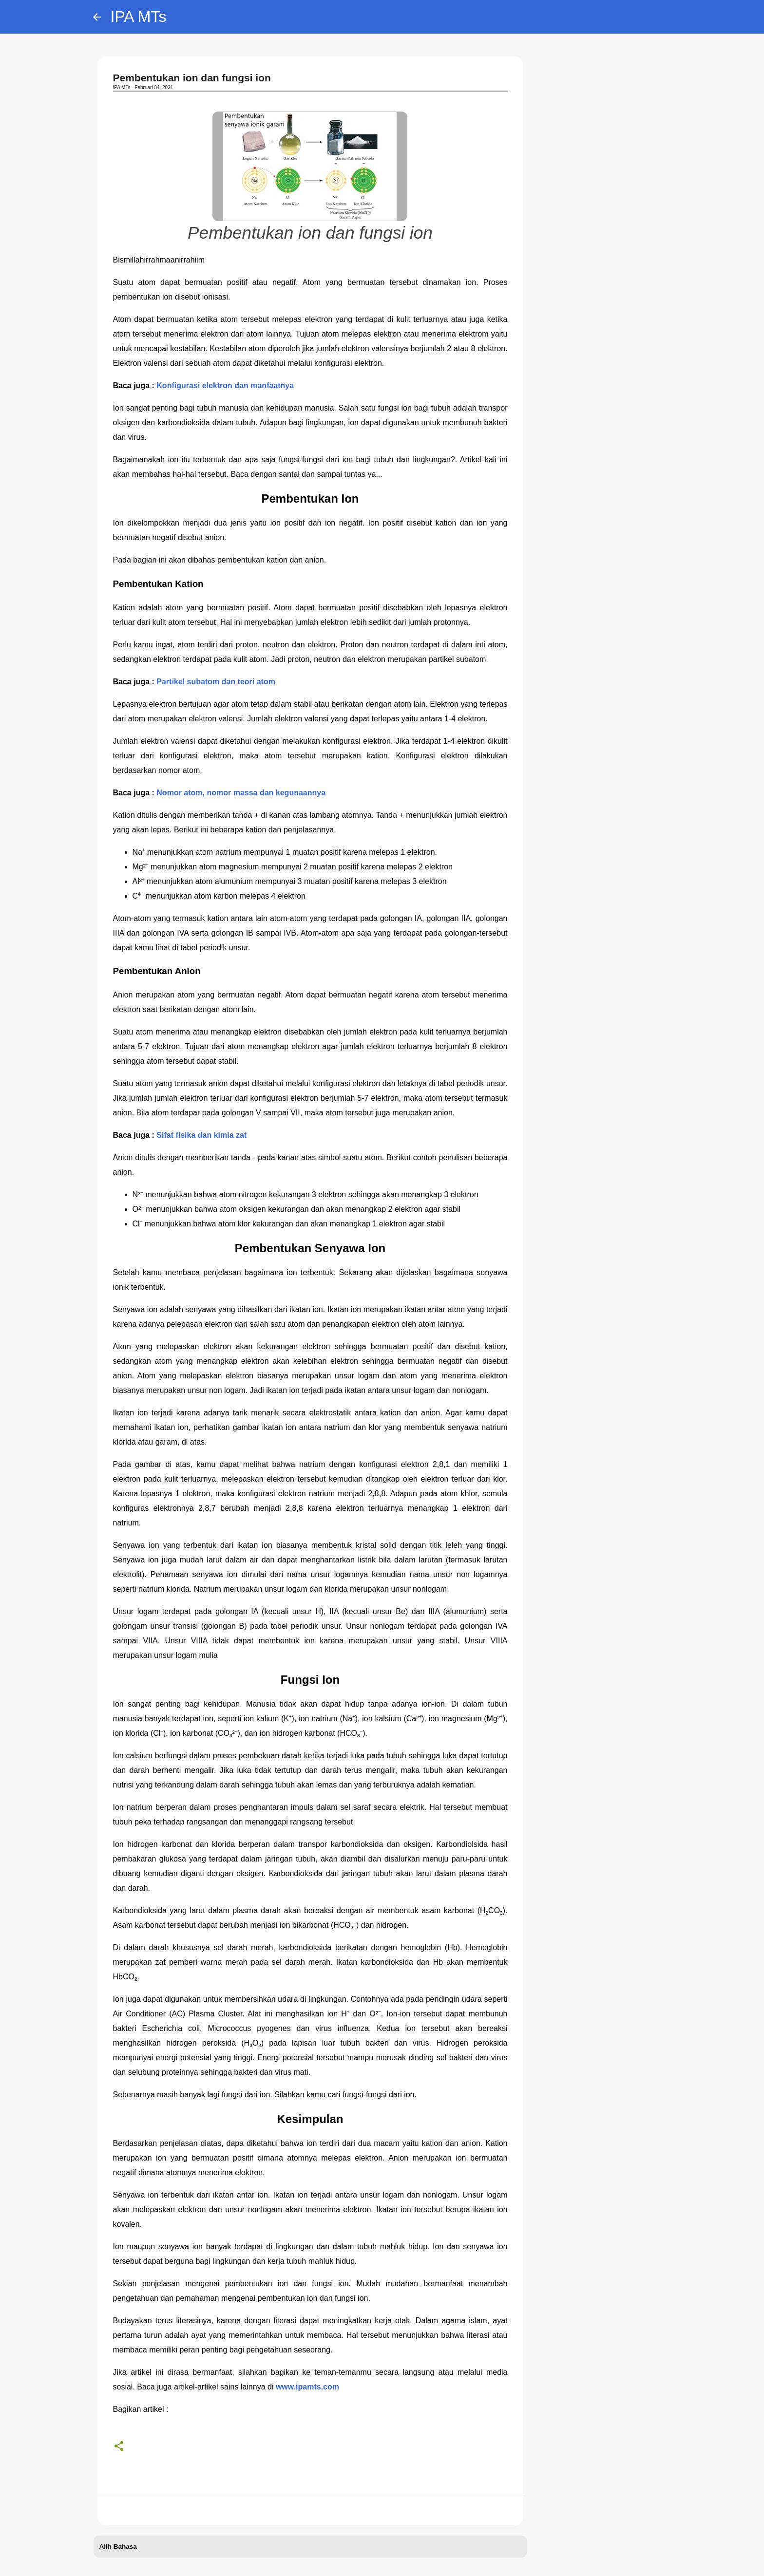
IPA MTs (139, 16)
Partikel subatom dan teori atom (215, 681)
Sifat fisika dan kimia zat (201, 1135)
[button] (119, 2446)
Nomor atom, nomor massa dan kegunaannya (240, 793)
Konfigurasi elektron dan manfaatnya (225, 385)
